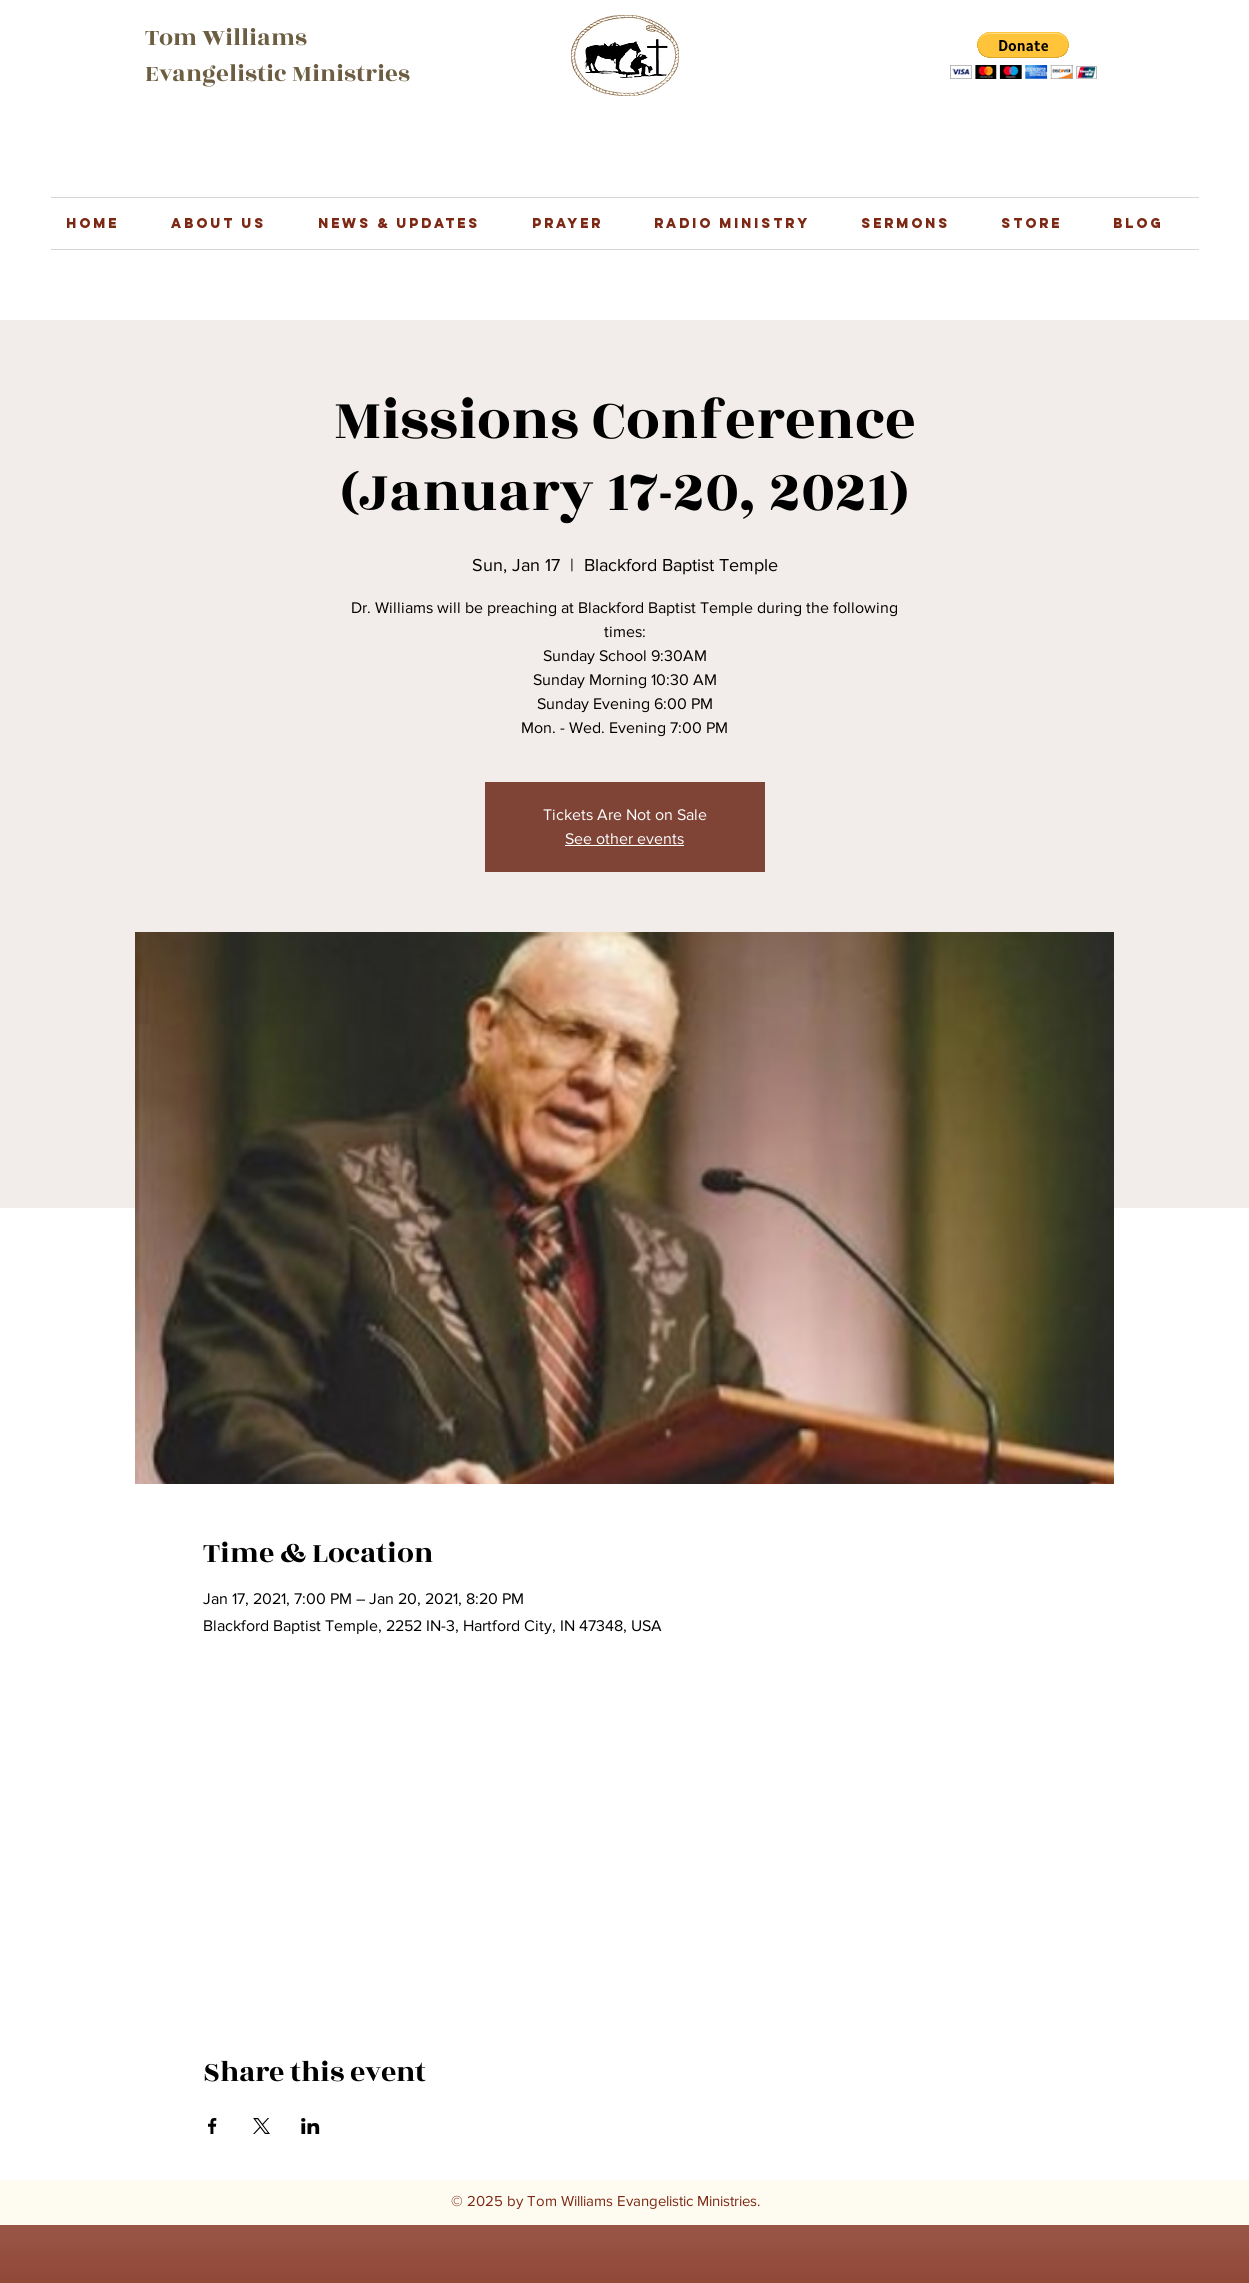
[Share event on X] (261, 2126)
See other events (624, 838)
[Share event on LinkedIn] (310, 2126)
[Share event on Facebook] (212, 2126)
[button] (1023, 55)
